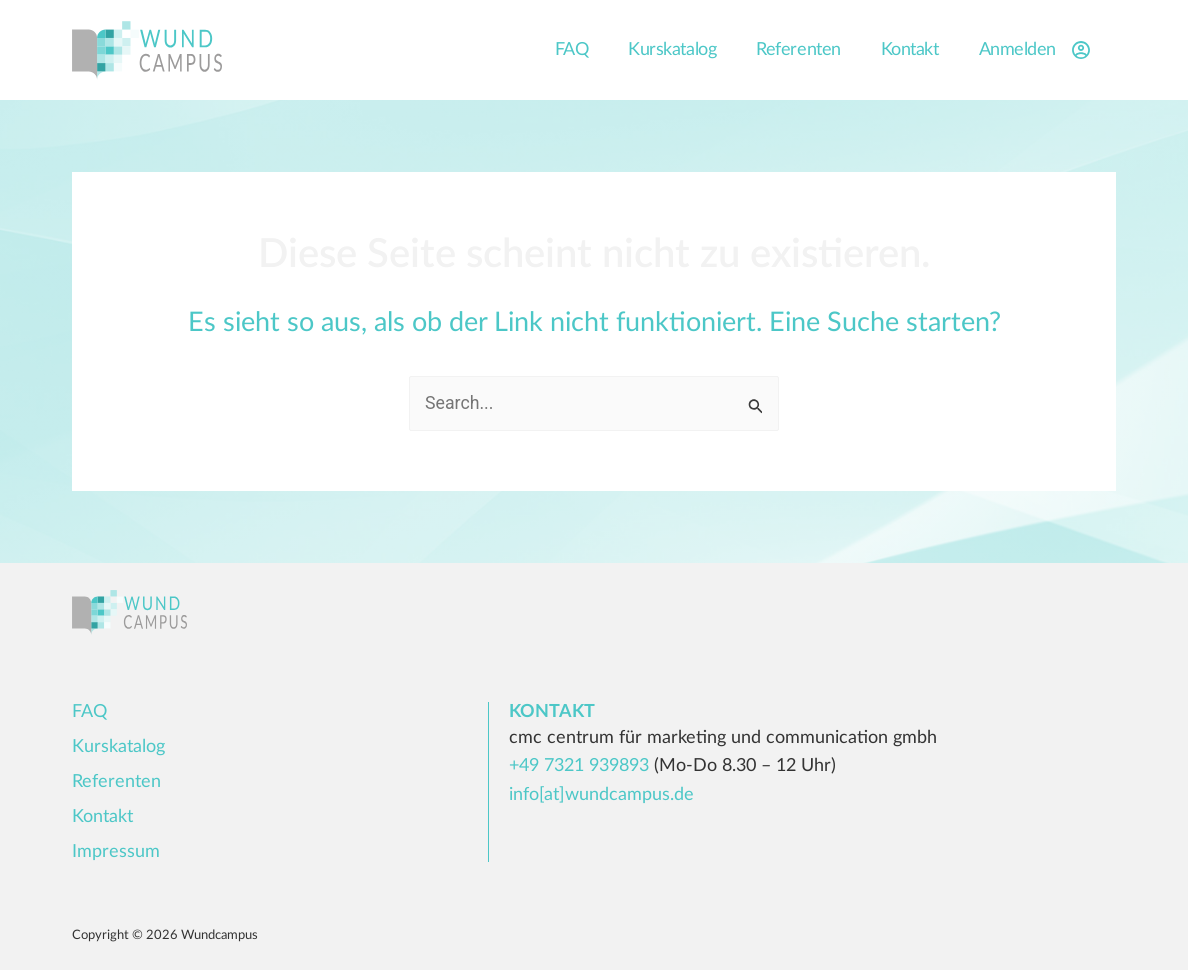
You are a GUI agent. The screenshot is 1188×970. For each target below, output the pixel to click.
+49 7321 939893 (579, 767)
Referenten (798, 50)
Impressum (116, 852)
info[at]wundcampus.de (601, 795)
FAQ (572, 50)
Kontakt (910, 50)
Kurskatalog (672, 50)
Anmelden (1037, 50)
